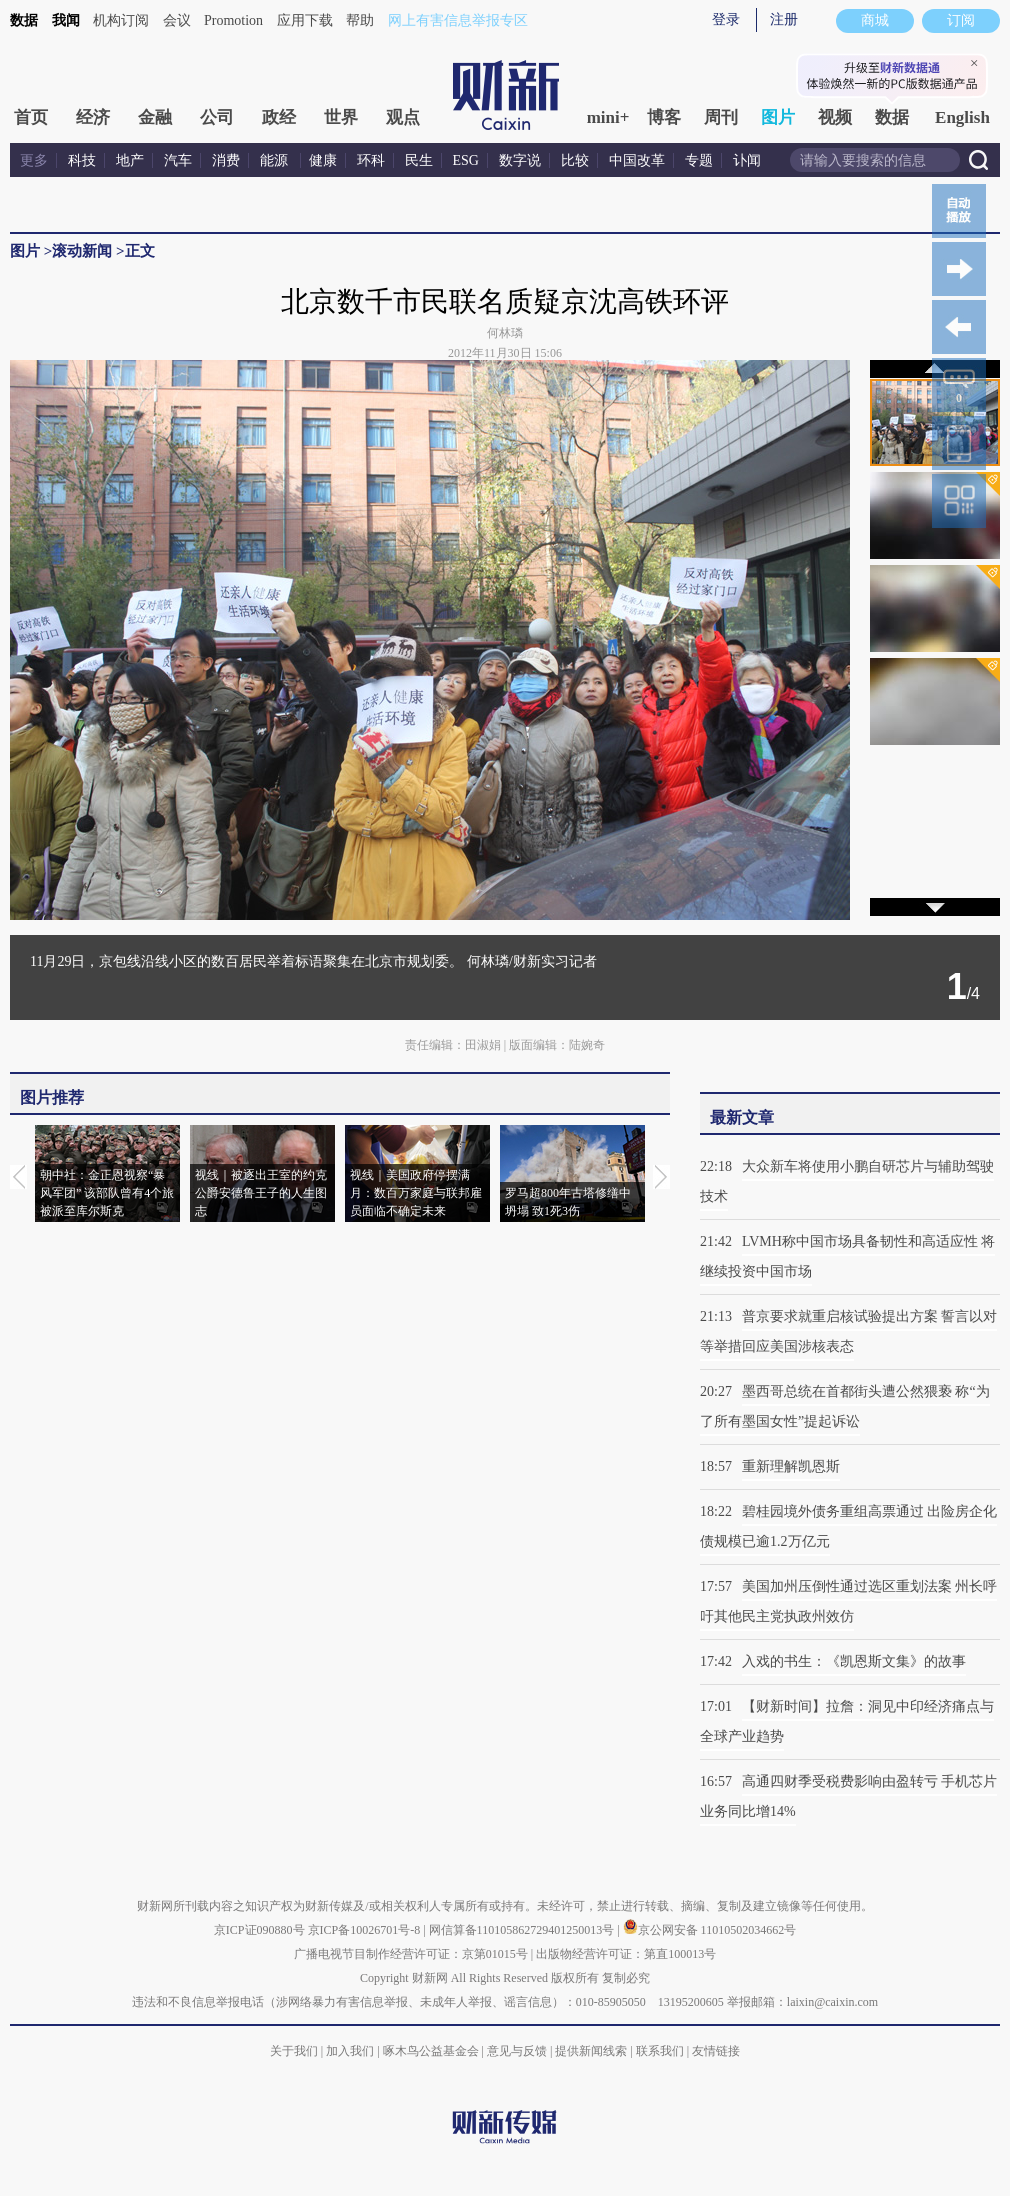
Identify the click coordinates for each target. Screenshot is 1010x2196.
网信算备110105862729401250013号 (523, 1930)
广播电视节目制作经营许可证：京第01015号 (411, 1954)
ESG (466, 160)
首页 (31, 117)
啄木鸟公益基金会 (432, 2051)
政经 (279, 117)
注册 (784, 19)
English (962, 117)
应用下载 (305, 20)
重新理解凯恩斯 (791, 1466)
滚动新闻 (82, 251)
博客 (664, 117)
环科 (371, 160)
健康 (323, 160)
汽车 (178, 160)
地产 (130, 160)
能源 (276, 160)
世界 (341, 117)
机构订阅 (121, 20)
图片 (778, 117)
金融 (155, 117)
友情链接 (716, 2051)
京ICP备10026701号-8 (366, 1930)
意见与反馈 (517, 2051)
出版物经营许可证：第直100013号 (626, 1954)
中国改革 (637, 160)
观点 (403, 117)
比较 (575, 160)
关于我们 (294, 2051)
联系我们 (660, 2051)
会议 (177, 20)
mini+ (608, 117)
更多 (34, 160)
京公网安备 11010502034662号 (710, 1930)
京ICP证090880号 (259, 1930)
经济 (93, 117)
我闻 (66, 20)
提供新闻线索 (591, 2051)
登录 (726, 19)
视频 (835, 117)
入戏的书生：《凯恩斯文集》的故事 (854, 1661)
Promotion (233, 20)
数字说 (520, 160)
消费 (226, 160)
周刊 (721, 117)
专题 (699, 160)
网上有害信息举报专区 (458, 20)
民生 (419, 160)
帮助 (360, 20)
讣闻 (747, 160)
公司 (217, 117)
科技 (82, 160)
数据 (24, 20)
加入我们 (350, 2051)
